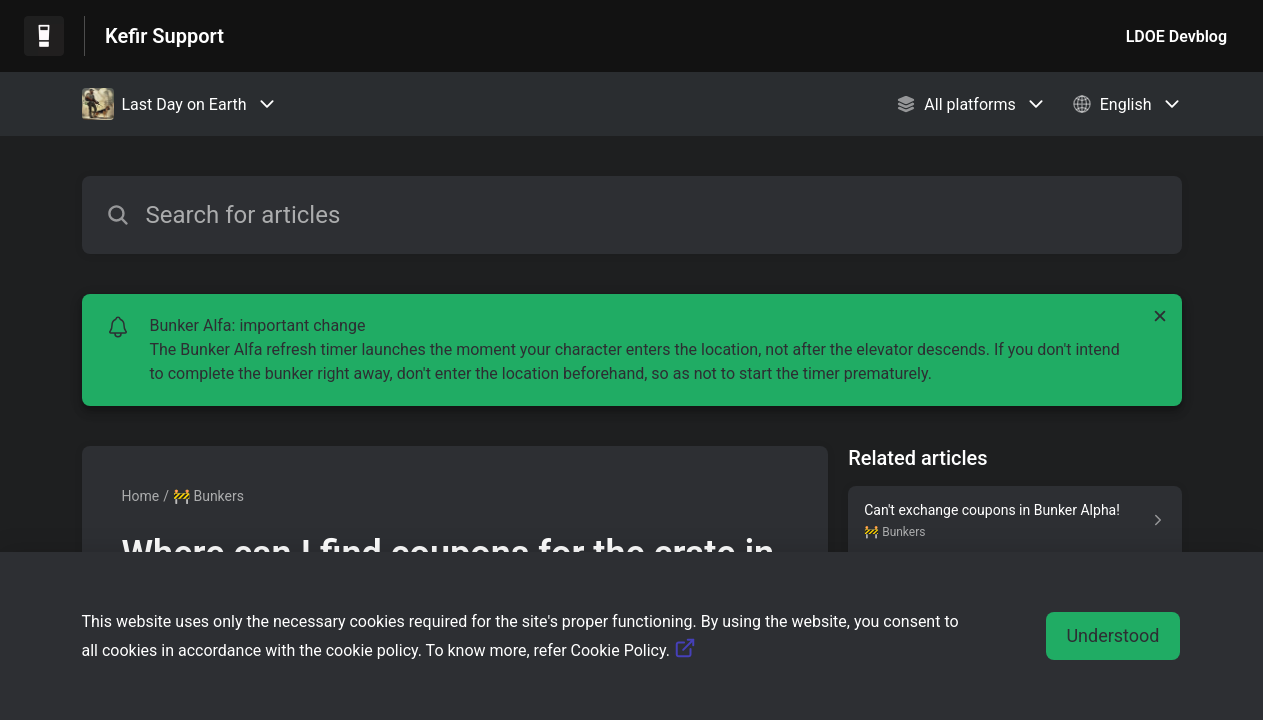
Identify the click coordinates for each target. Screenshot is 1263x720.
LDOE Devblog (1176, 36)
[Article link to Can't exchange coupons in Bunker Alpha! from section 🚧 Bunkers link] (1014, 520)
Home (141, 496)
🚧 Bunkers (208, 496)
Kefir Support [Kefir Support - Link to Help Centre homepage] (164, 36)
